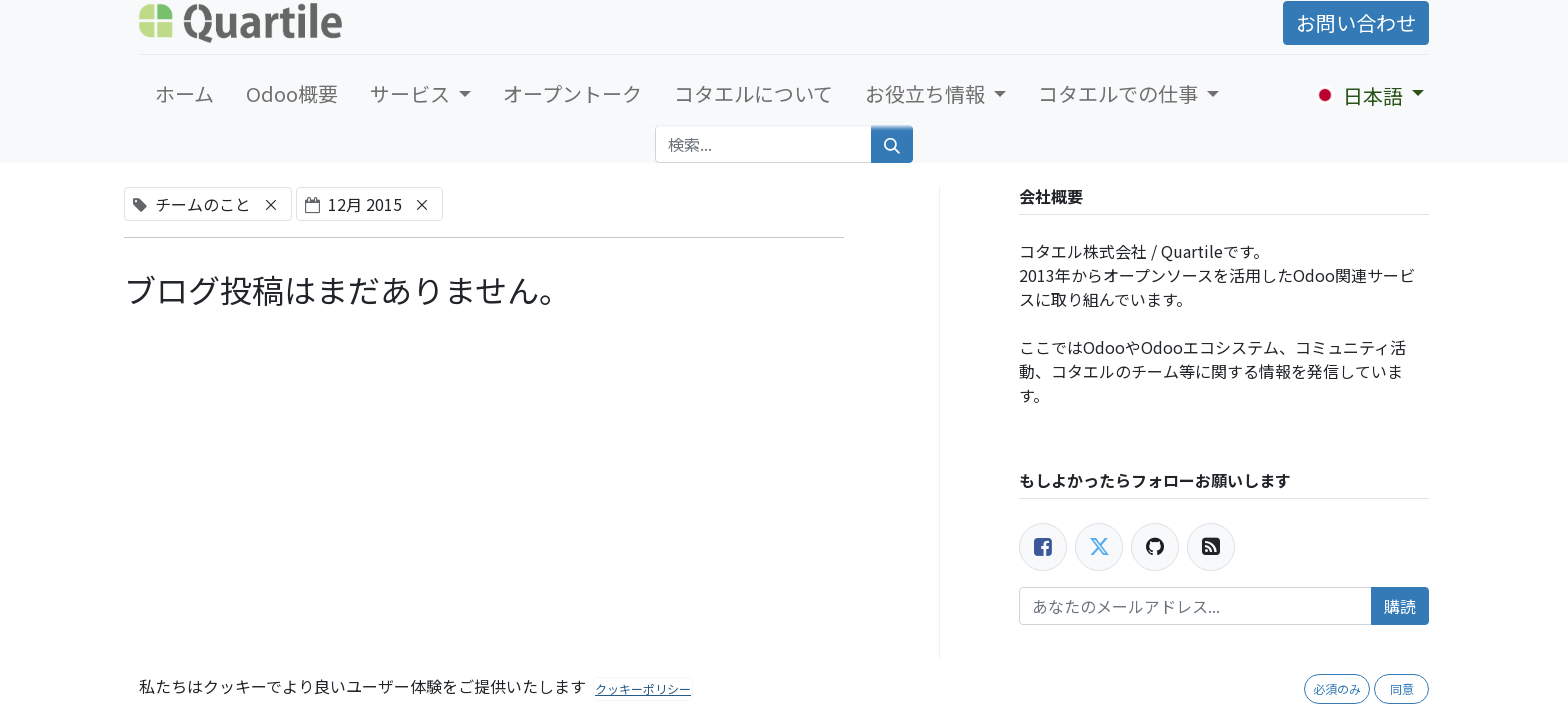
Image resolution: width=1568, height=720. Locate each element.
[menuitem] (184, 94)
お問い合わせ (1356, 22)
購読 (1400, 606)
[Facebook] (1043, 547)
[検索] (892, 144)
